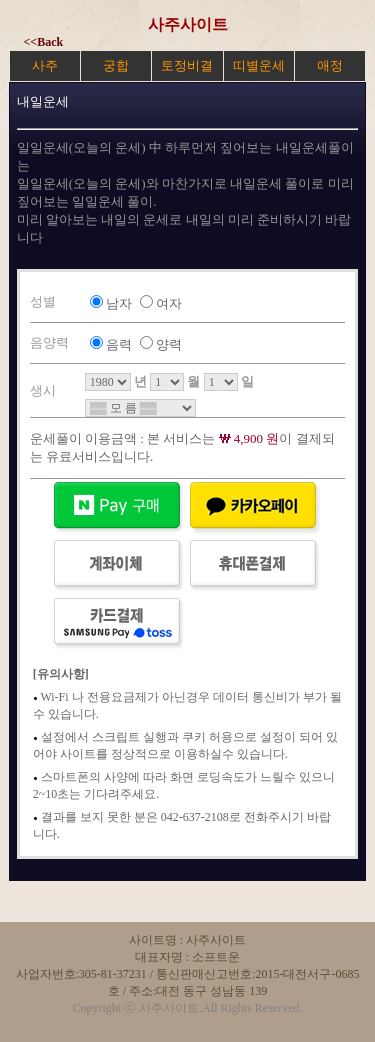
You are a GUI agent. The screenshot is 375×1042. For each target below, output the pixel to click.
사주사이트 (188, 24)
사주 (45, 65)
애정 (330, 65)
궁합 (116, 65)
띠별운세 (259, 65)
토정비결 (187, 65)
